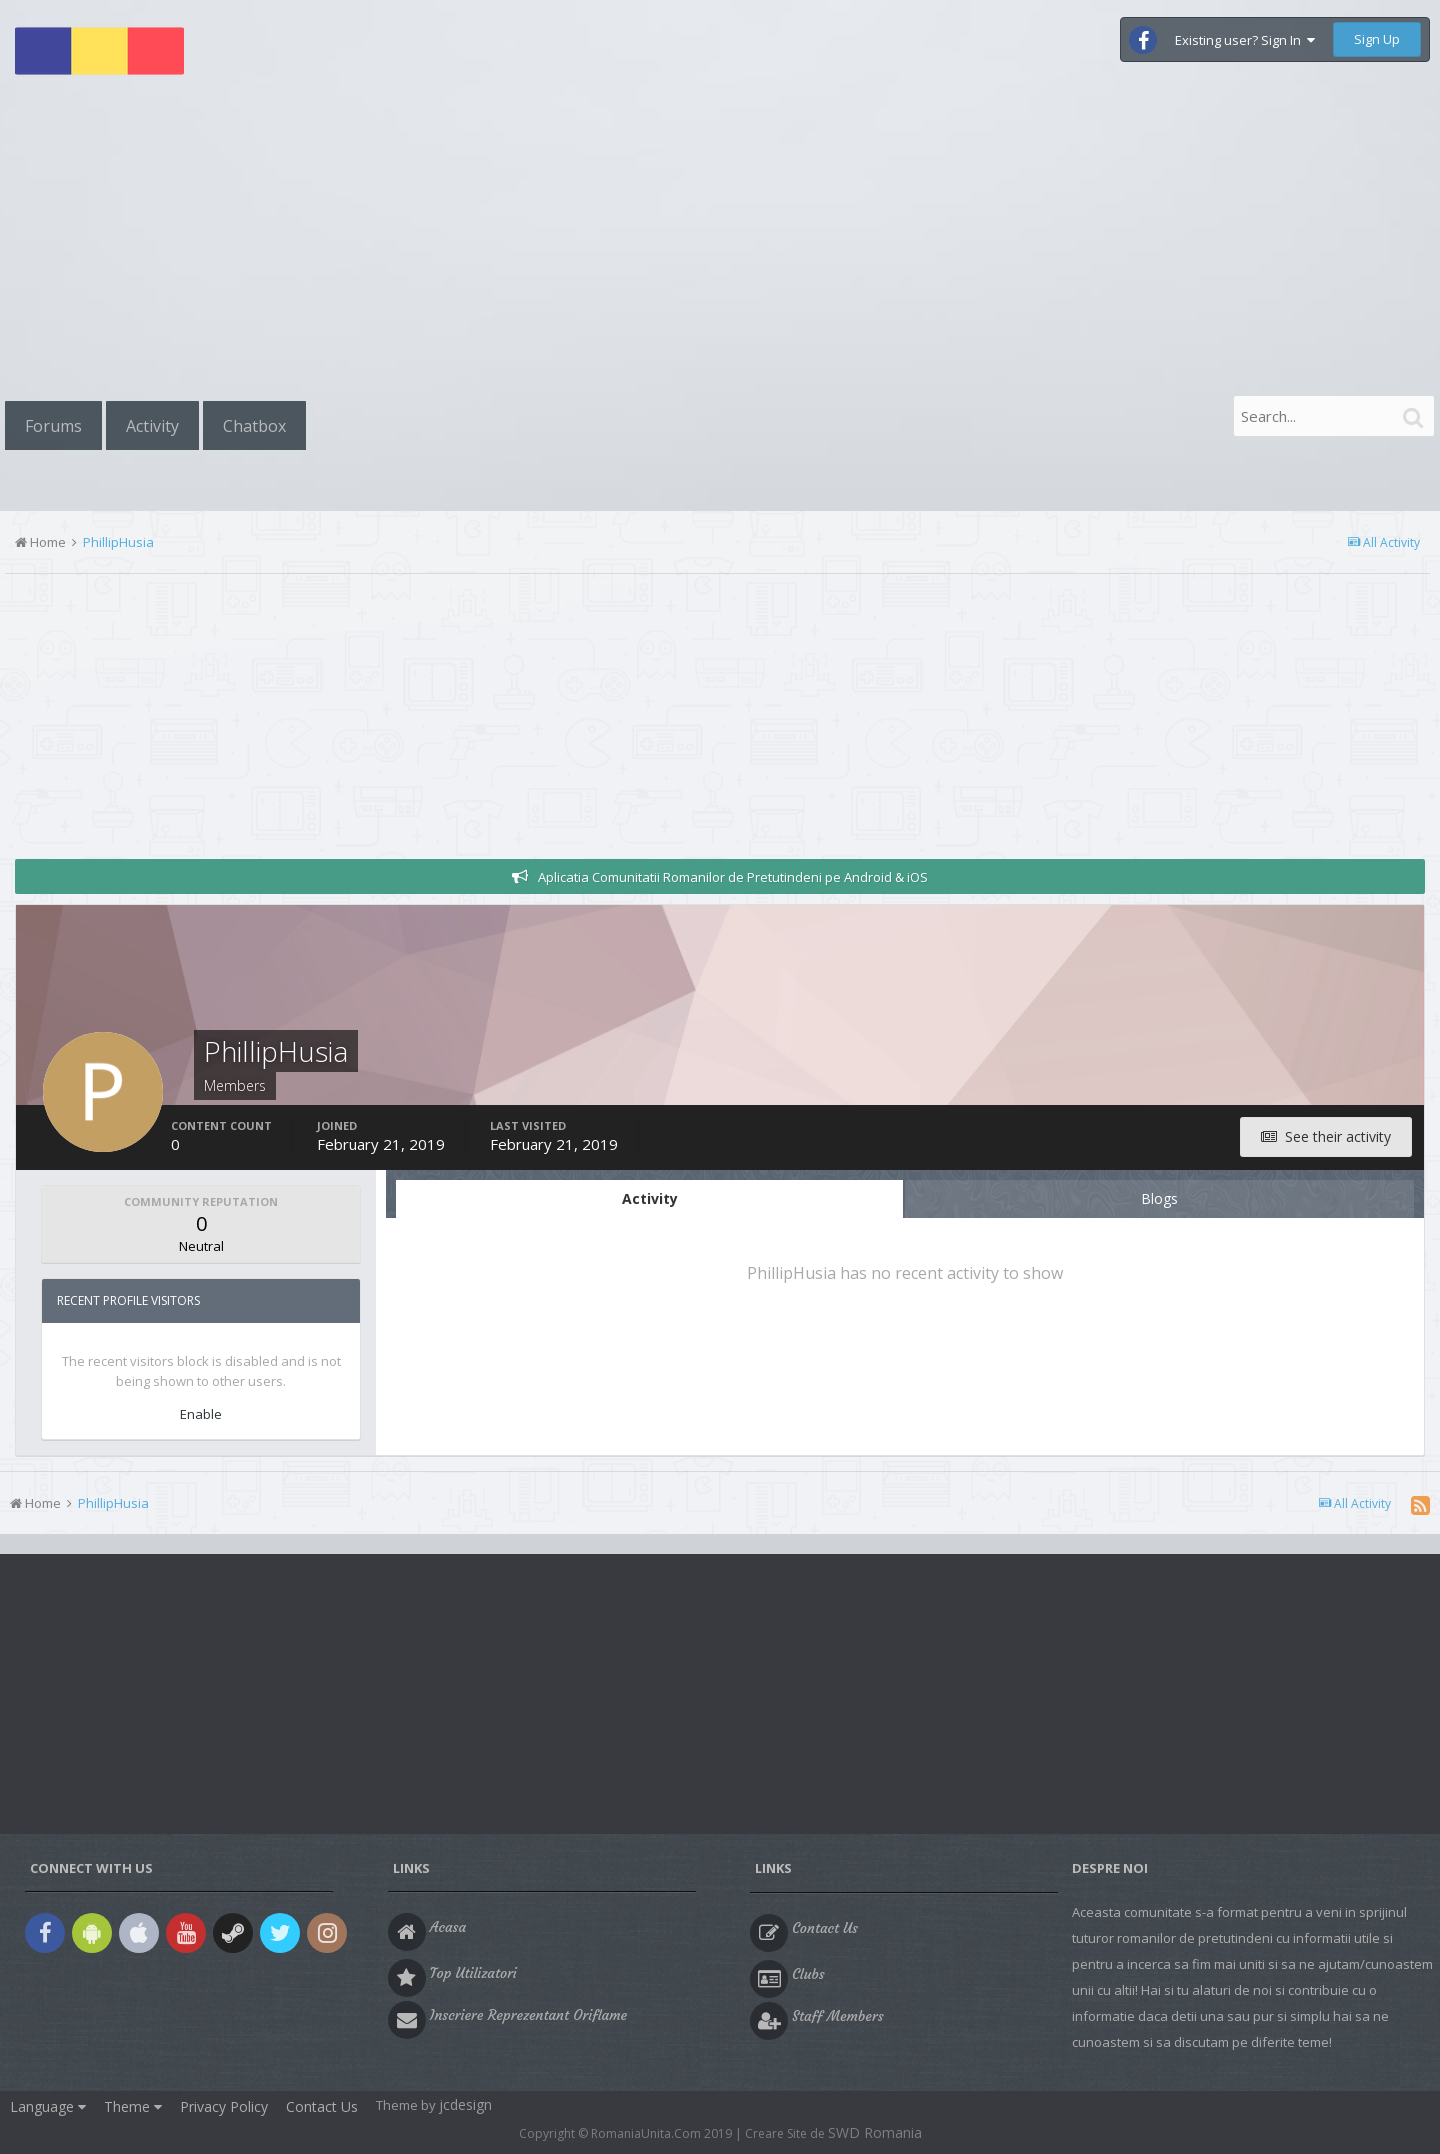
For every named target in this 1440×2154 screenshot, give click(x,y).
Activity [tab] (650, 1198)
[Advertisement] (720, 242)
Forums (53, 426)
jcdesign (465, 2104)
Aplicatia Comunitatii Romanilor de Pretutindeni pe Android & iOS (733, 877)
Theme (133, 2106)
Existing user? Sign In (1245, 40)
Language (48, 2106)
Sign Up (1377, 39)
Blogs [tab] (1159, 1198)
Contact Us (322, 2106)
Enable (201, 1414)
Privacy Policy (224, 2106)
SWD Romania (875, 2132)
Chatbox (254, 426)
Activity (152, 426)
